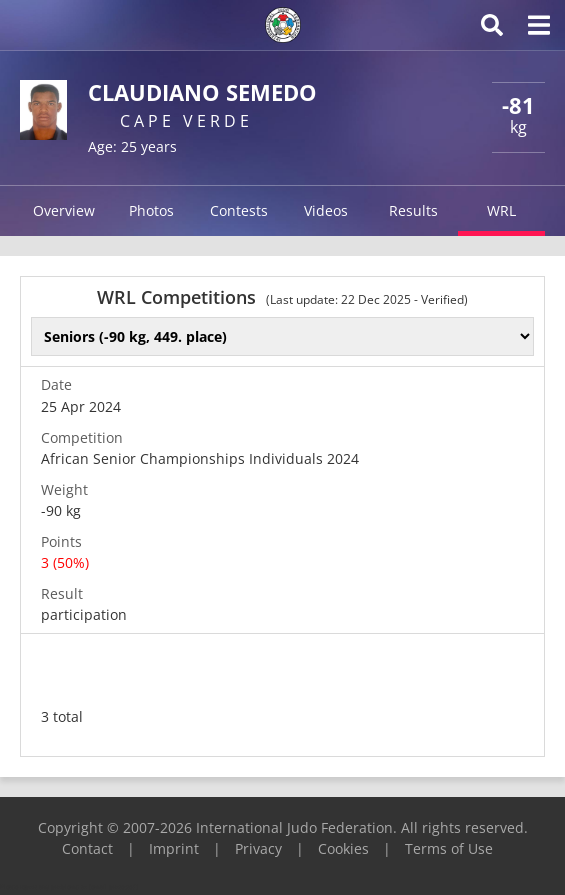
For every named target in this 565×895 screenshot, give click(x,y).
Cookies (343, 848)
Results (413, 210)
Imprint (174, 848)
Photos (151, 210)
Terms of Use (449, 848)
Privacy (258, 848)
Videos (326, 210)
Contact (87, 848)
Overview (64, 210)
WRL (501, 210)
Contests (239, 210)
